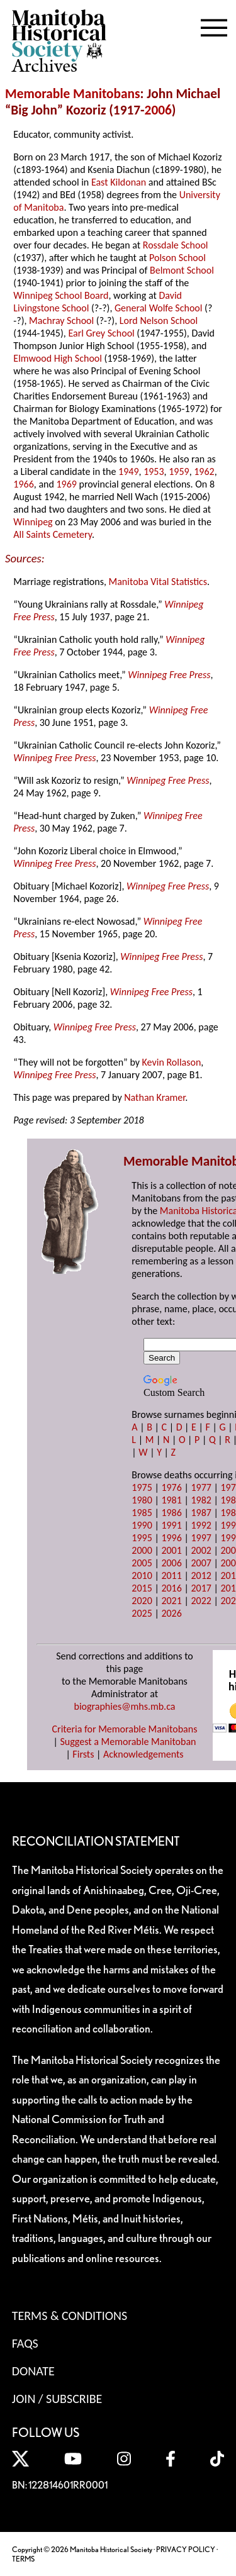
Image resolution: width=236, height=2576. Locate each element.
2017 (201, 1588)
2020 (142, 1601)
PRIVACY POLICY (185, 2549)
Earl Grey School (101, 333)
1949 (128, 471)
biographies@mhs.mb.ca (124, 1706)
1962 (204, 471)
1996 (171, 1538)
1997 (201, 1538)
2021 (171, 1601)
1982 (201, 1500)
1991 (171, 1525)
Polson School (177, 258)
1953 (153, 471)
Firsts (83, 1754)
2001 (171, 1550)
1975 (142, 1487)
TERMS (23, 2558)
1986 (171, 1513)
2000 (142, 1550)
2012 (201, 1575)
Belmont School (182, 270)
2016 (171, 1588)
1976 (171, 1487)
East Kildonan (118, 182)
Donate (33, 2370)
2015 (142, 1588)
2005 (142, 1563)
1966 (23, 484)
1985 (142, 1513)
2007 (201, 1563)
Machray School (61, 320)
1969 (66, 484)
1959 (179, 471)
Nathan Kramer (154, 1097)
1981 (171, 1500)
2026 (171, 1613)
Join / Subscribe (57, 2398)
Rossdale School (175, 245)
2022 (201, 1601)
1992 (201, 1525)
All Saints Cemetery (52, 534)
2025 (142, 1613)
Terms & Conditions (69, 2315)
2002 (201, 1550)
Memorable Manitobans (72, 94)
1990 (142, 1525)
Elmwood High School (57, 358)
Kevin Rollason (171, 1062)
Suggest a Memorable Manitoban (128, 1742)
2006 (158, 110)
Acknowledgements (143, 1754)
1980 (142, 1500)
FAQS (25, 2343)
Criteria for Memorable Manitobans (125, 1729)
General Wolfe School (158, 308)
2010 (142, 1575)
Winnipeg (32, 522)
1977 (201, 1487)
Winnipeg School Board (60, 295)
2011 (171, 1575)
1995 (142, 1538)
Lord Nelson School (159, 320)
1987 (201, 1513)
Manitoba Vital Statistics (158, 582)
